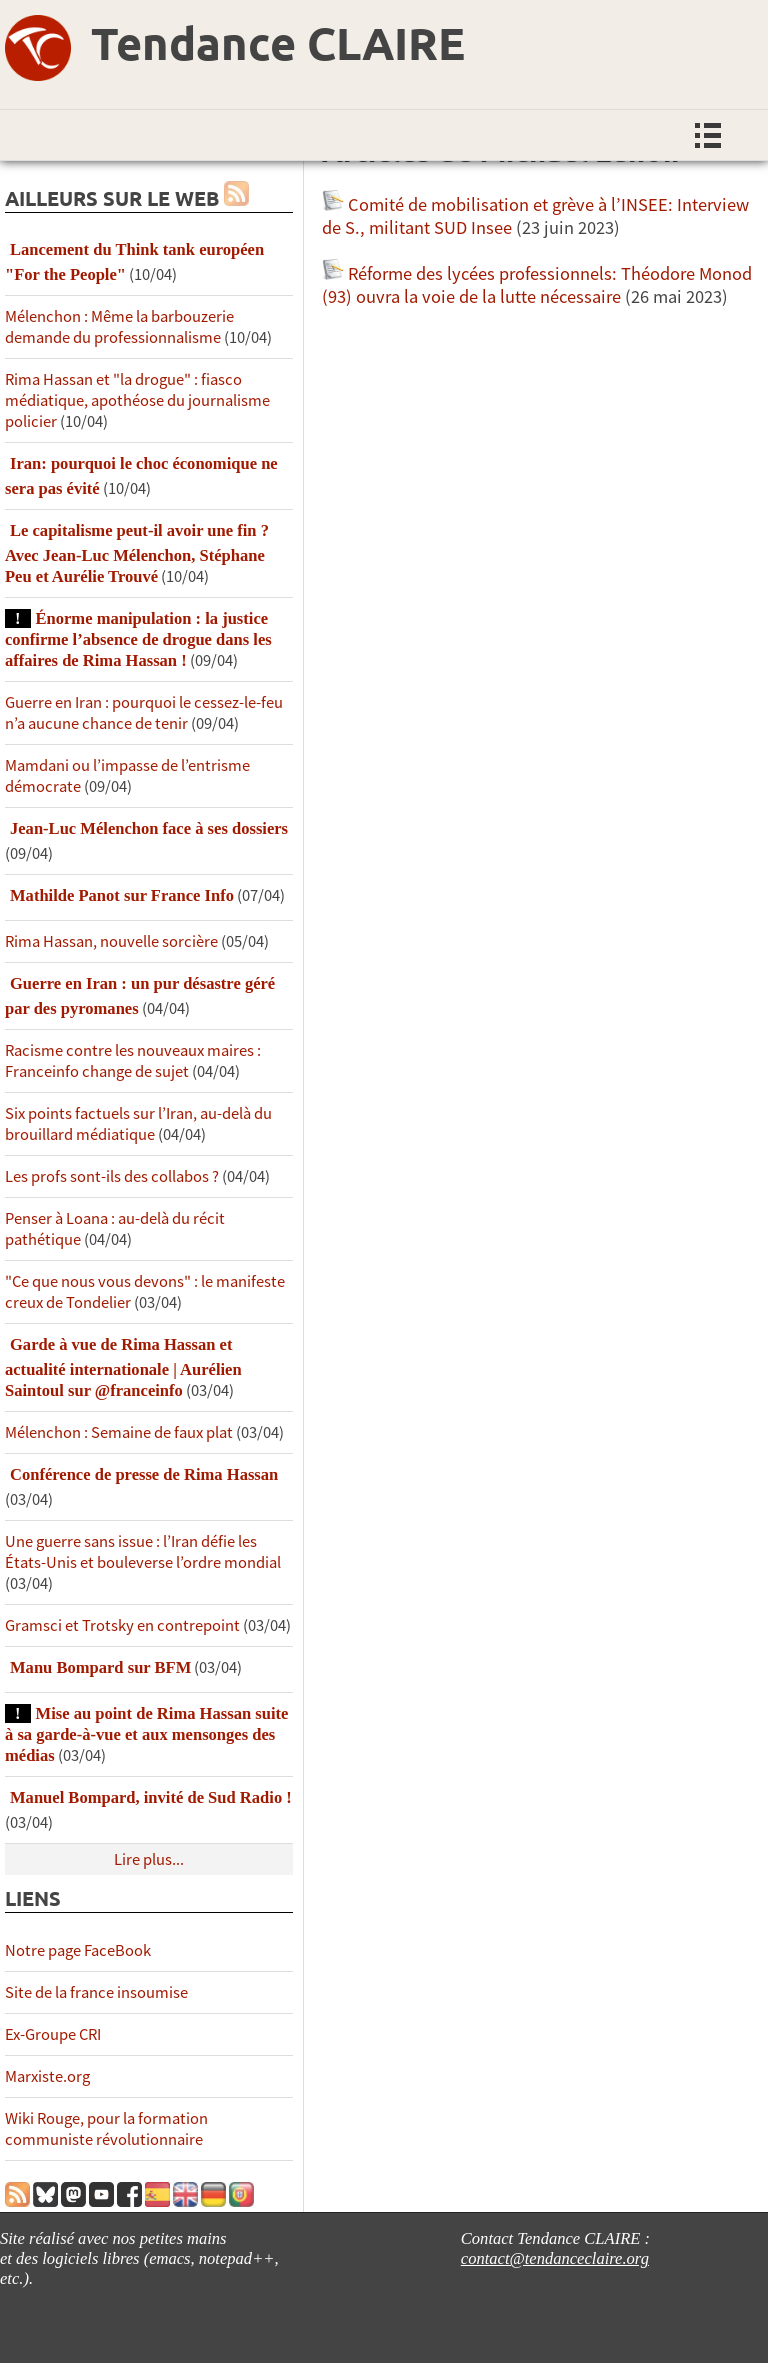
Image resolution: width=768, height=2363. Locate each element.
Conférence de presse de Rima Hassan (144, 1474)
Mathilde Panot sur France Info (122, 895)
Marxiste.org (47, 2076)
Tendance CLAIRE (278, 43)
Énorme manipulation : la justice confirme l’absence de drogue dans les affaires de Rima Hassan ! (138, 639)
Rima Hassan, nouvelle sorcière (111, 941)
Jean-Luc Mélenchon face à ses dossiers (149, 828)
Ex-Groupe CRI (53, 2034)
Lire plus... (149, 1859)
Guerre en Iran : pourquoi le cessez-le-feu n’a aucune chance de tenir (144, 713)
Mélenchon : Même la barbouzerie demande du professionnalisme (119, 327)
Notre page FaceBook (78, 1950)
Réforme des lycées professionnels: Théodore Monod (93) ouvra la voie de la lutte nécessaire (537, 285)
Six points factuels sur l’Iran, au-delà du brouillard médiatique (138, 1124)
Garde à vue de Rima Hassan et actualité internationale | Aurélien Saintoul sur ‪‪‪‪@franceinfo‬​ (123, 1367)
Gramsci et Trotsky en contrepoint (122, 1625)
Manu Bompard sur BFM (100, 1667)
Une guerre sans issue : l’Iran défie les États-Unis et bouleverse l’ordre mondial (143, 1552)
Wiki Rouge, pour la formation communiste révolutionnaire (106, 2129)
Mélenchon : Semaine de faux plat (119, 1432)
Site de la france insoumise (96, 1992)
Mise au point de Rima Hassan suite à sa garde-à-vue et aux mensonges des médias (146, 1734)
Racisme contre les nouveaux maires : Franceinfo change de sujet (133, 1061)
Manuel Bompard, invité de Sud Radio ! (151, 1797)
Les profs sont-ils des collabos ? (112, 1176)
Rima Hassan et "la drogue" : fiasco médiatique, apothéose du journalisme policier (137, 400)
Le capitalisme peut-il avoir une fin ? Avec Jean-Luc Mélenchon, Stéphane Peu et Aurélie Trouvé (137, 553)
